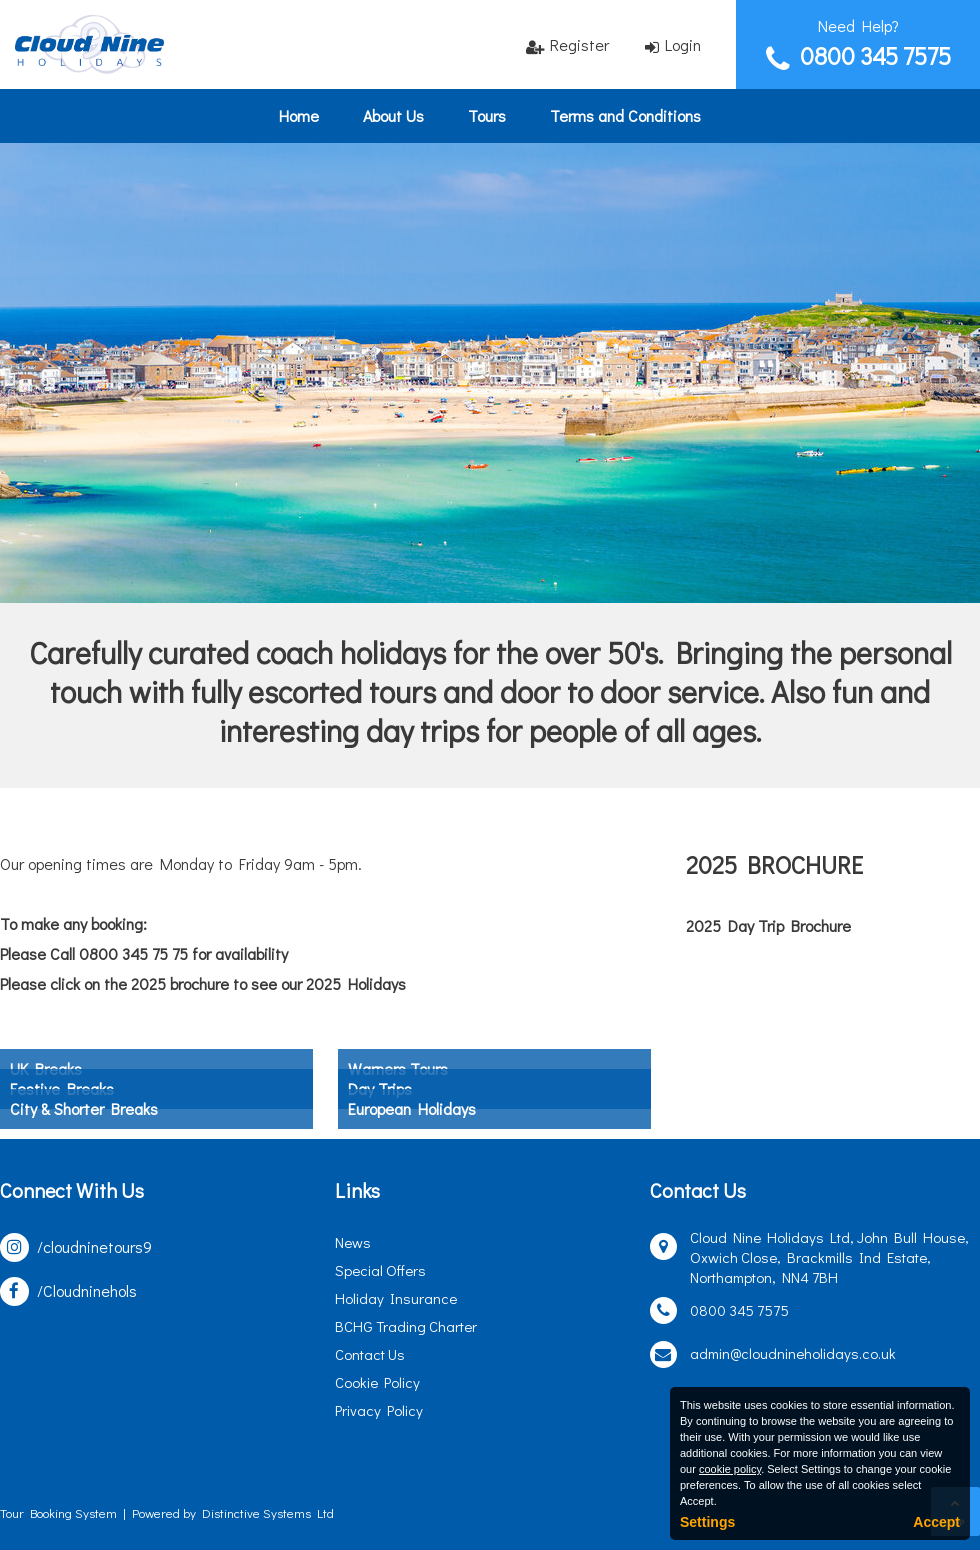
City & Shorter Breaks (84, 1108)
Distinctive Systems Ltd (268, 1512)
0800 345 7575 (875, 55)
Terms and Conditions (625, 115)
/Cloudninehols (87, 1290)
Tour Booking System (58, 1512)
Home (299, 115)
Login (683, 44)
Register (579, 44)
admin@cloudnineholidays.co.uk (793, 1353)
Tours (487, 115)
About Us (393, 115)
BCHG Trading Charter (406, 1326)
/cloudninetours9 (94, 1246)
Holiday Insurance (396, 1298)
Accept (936, 1522)
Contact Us (370, 1354)
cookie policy (730, 1469)
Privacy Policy (379, 1410)
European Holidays (412, 1108)
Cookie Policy (377, 1382)
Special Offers (380, 1270)
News (353, 1242)
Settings (707, 1522)
